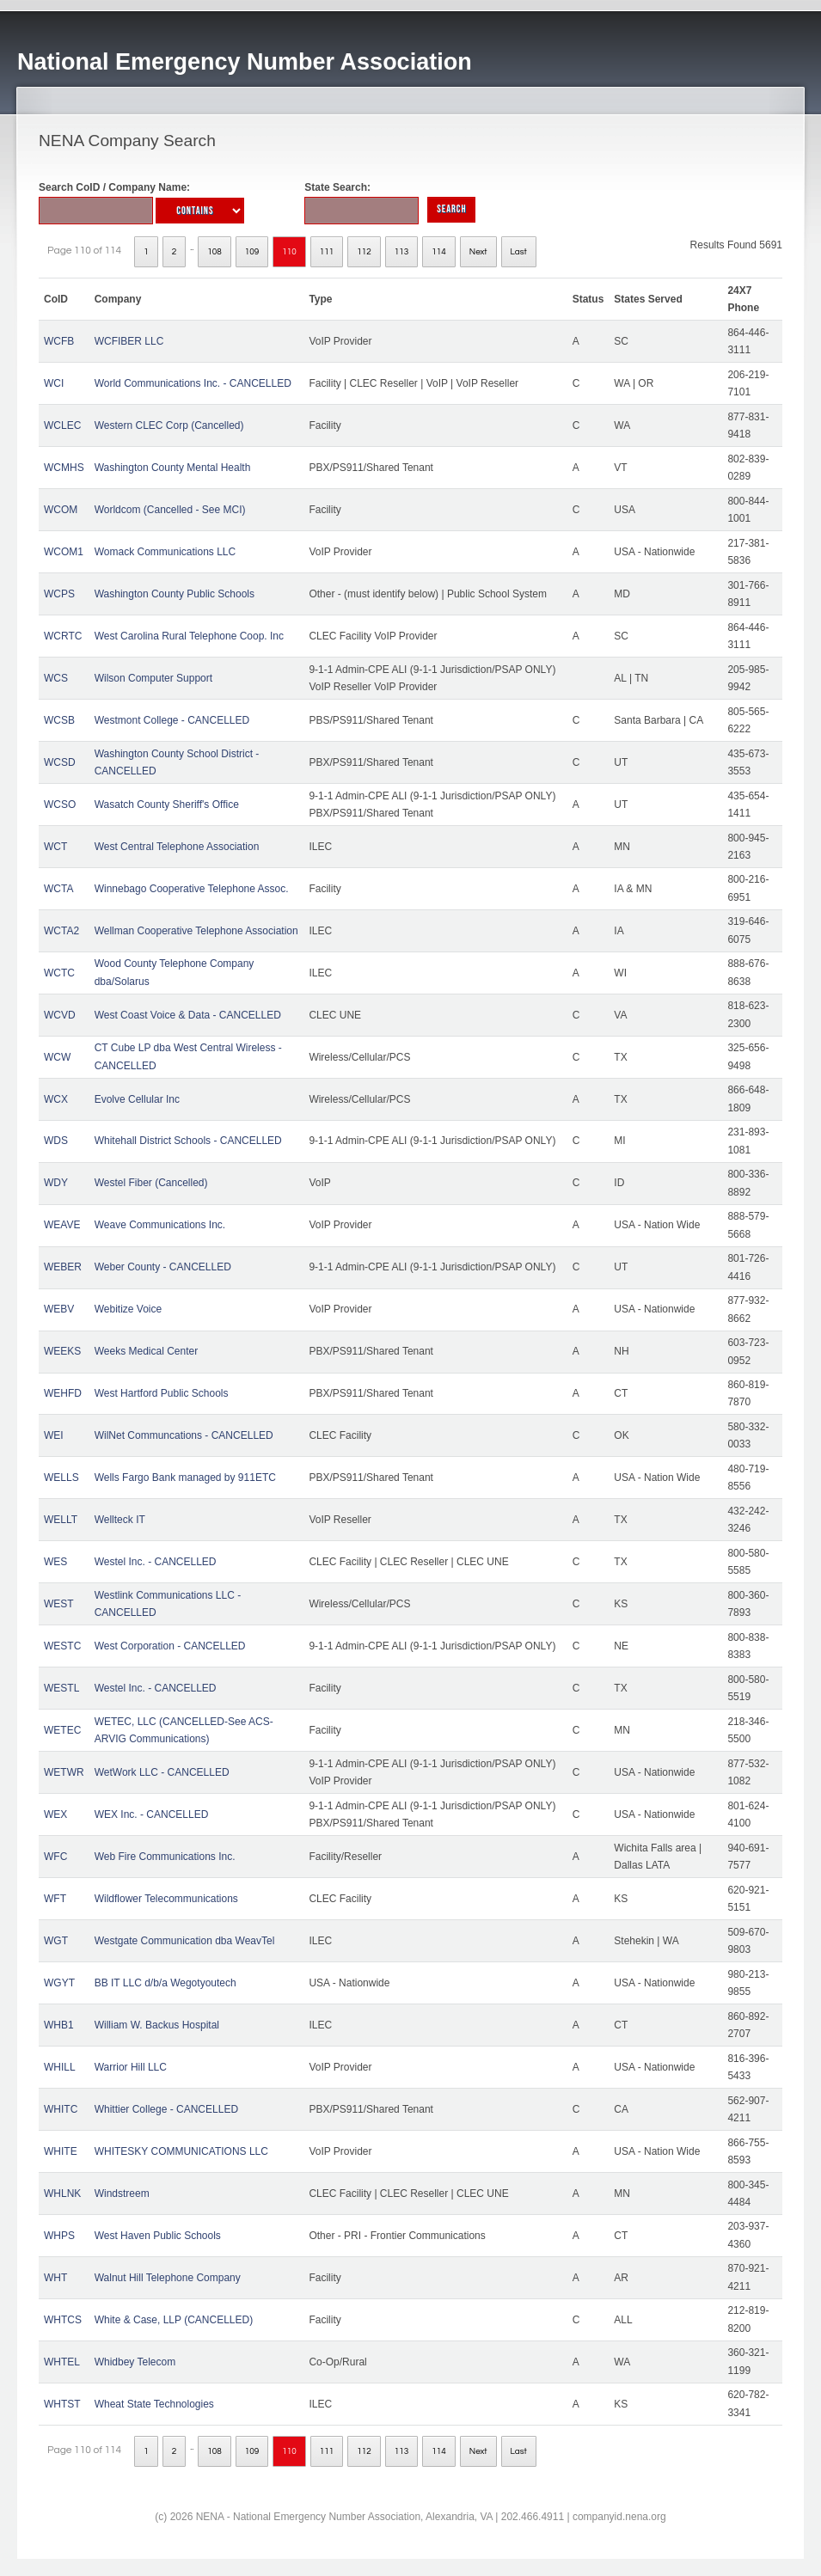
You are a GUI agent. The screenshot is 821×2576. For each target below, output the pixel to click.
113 (402, 252)
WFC (55, 1857)
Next (478, 252)
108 (214, 252)
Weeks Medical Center (147, 1351)
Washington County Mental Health (173, 468)
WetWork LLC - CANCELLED (162, 1772)
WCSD (60, 762)
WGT (56, 1941)
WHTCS (63, 2320)
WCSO (60, 804)
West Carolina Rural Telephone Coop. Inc (189, 636)
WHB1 (59, 2025)
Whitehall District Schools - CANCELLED (188, 1141)
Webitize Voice (128, 1309)
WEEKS (62, 1351)
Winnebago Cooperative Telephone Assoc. (192, 889)
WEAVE (62, 1225)
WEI (54, 1435)
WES (55, 1562)
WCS (56, 678)
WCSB (59, 720)
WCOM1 (63, 552)
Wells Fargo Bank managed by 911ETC (185, 1478)
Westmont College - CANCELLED (172, 720)
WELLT (60, 1520)
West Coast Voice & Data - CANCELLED (188, 1015)
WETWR (64, 1772)
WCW (57, 1057)
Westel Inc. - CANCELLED (156, 1562)
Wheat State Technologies (154, 2404)
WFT (55, 1899)
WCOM (60, 510)
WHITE (60, 2151)
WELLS (61, 1478)
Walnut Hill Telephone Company (168, 2278)
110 (289, 252)
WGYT (59, 1983)
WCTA (58, 889)
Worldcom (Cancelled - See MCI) (170, 510)
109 (252, 252)
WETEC (62, 1730)
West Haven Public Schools (158, 2236)
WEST (59, 1604)
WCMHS (64, 468)
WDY (56, 1183)
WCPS (59, 594)
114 (439, 252)
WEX (55, 1814)
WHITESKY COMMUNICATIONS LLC (181, 2151)
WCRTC (63, 636)
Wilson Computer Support (153, 678)
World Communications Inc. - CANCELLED (193, 383)
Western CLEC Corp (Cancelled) (169, 425)
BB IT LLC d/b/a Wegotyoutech (165, 1983)
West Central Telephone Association (177, 847)
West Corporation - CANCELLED (170, 1646)
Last (519, 252)
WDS (56, 1141)
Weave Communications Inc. (160, 1225)
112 (364, 252)
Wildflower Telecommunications (166, 1899)
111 (327, 252)
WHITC (60, 2109)
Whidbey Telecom (135, 2362)
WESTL (61, 1688)
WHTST (62, 2404)
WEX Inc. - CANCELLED (152, 1814)
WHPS (59, 2236)
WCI (54, 383)
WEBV (59, 1309)
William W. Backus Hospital (157, 2025)
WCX (56, 1099)
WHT (55, 2278)
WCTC (59, 973)
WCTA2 (61, 931)
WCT (55, 847)
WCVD (60, 1015)
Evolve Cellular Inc (137, 1099)
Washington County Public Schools (174, 594)
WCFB (59, 341)
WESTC (62, 1646)
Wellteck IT (120, 1520)
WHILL (60, 2067)
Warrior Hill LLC (131, 2067)
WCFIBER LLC (129, 341)
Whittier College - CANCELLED (166, 2109)
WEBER (63, 1267)
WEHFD (63, 1393)
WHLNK (62, 2193)
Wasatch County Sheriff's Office (167, 804)
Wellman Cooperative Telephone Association (196, 931)
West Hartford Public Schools (162, 1393)
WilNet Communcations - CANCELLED (184, 1435)
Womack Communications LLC (165, 552)
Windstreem (122, 2193)
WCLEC (62, 425)
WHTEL (62, 2362)
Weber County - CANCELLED (163, 1267)
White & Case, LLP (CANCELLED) (174, 2320)
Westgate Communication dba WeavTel (185, 1941)
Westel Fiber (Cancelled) (151, 1183)
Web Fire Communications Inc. (165, 1857)
